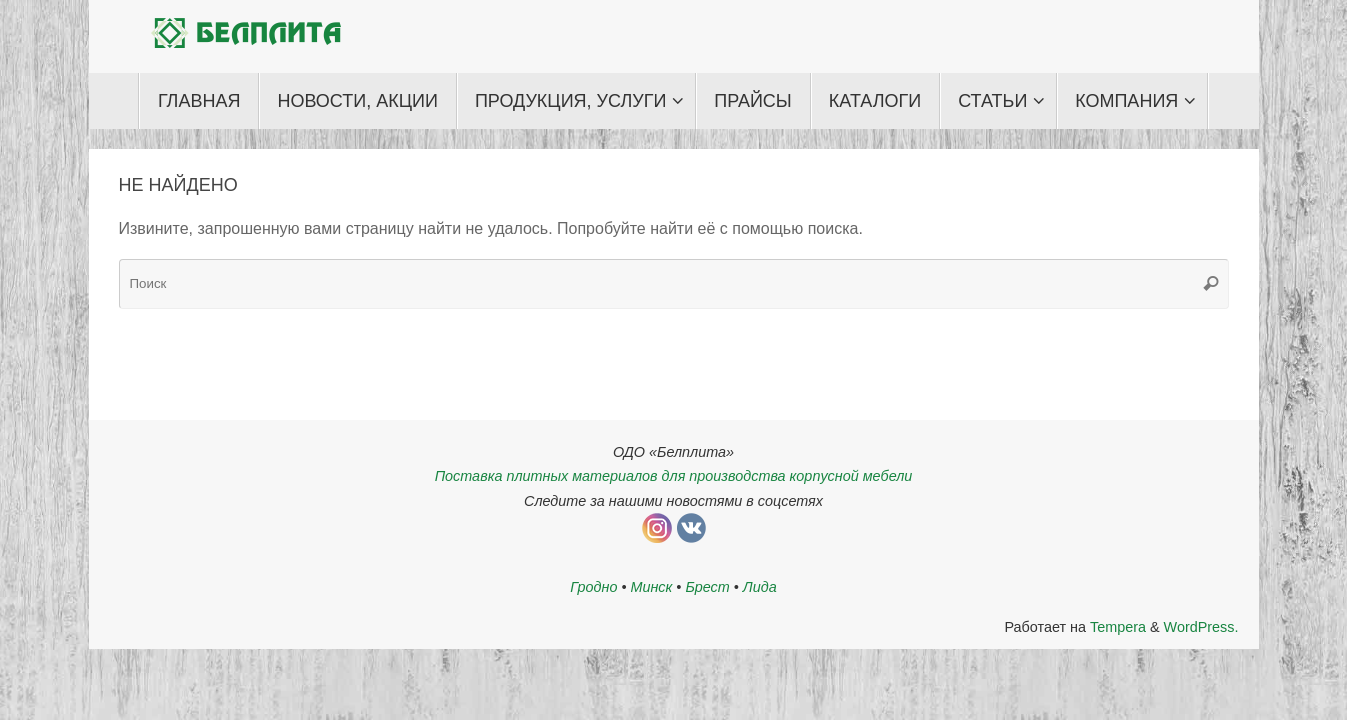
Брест (707, 587)
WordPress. (1201, 627)
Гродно (593, 587)
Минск (651, 587)
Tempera (1118, 627)
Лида (760, 587)
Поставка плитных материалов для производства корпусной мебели (674, 476)
